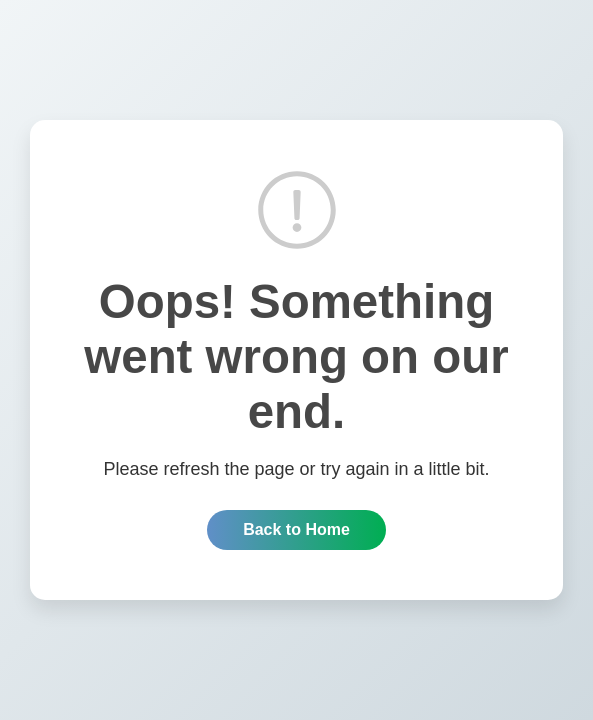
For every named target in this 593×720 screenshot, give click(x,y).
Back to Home (296, 529)
